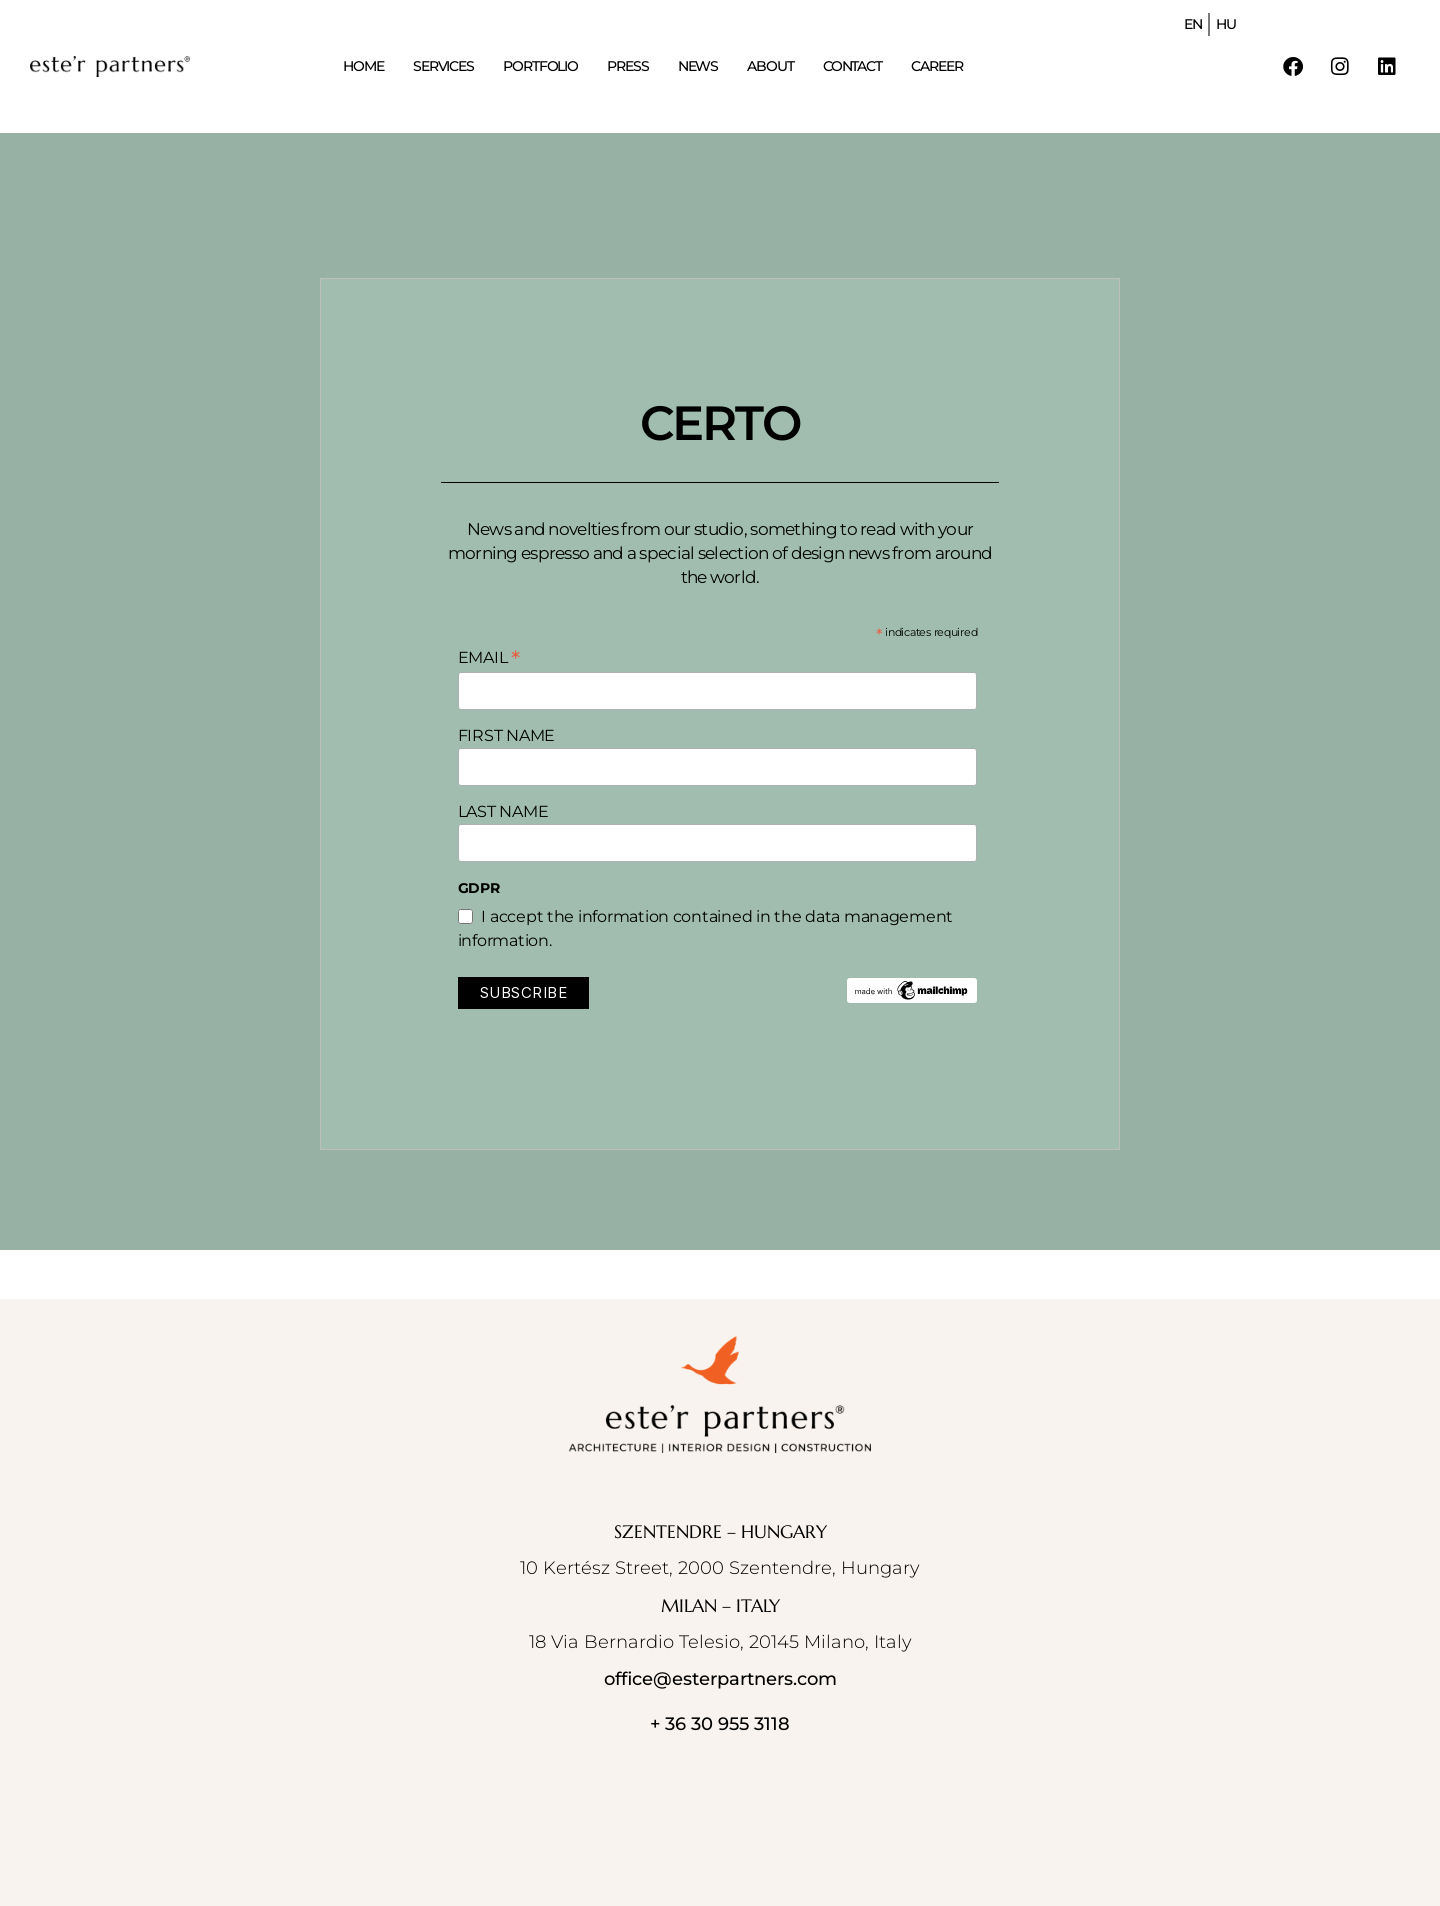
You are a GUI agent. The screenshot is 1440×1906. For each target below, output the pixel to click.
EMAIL (489, 657)
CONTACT (852, 66)
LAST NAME (503, 811)
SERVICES (443, 66)
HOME (363, 66)
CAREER (936, 66)
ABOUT (770, 66)
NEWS (698, 66)
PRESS (628, 66)
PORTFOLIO (540, 66)
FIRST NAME (506, 735)
